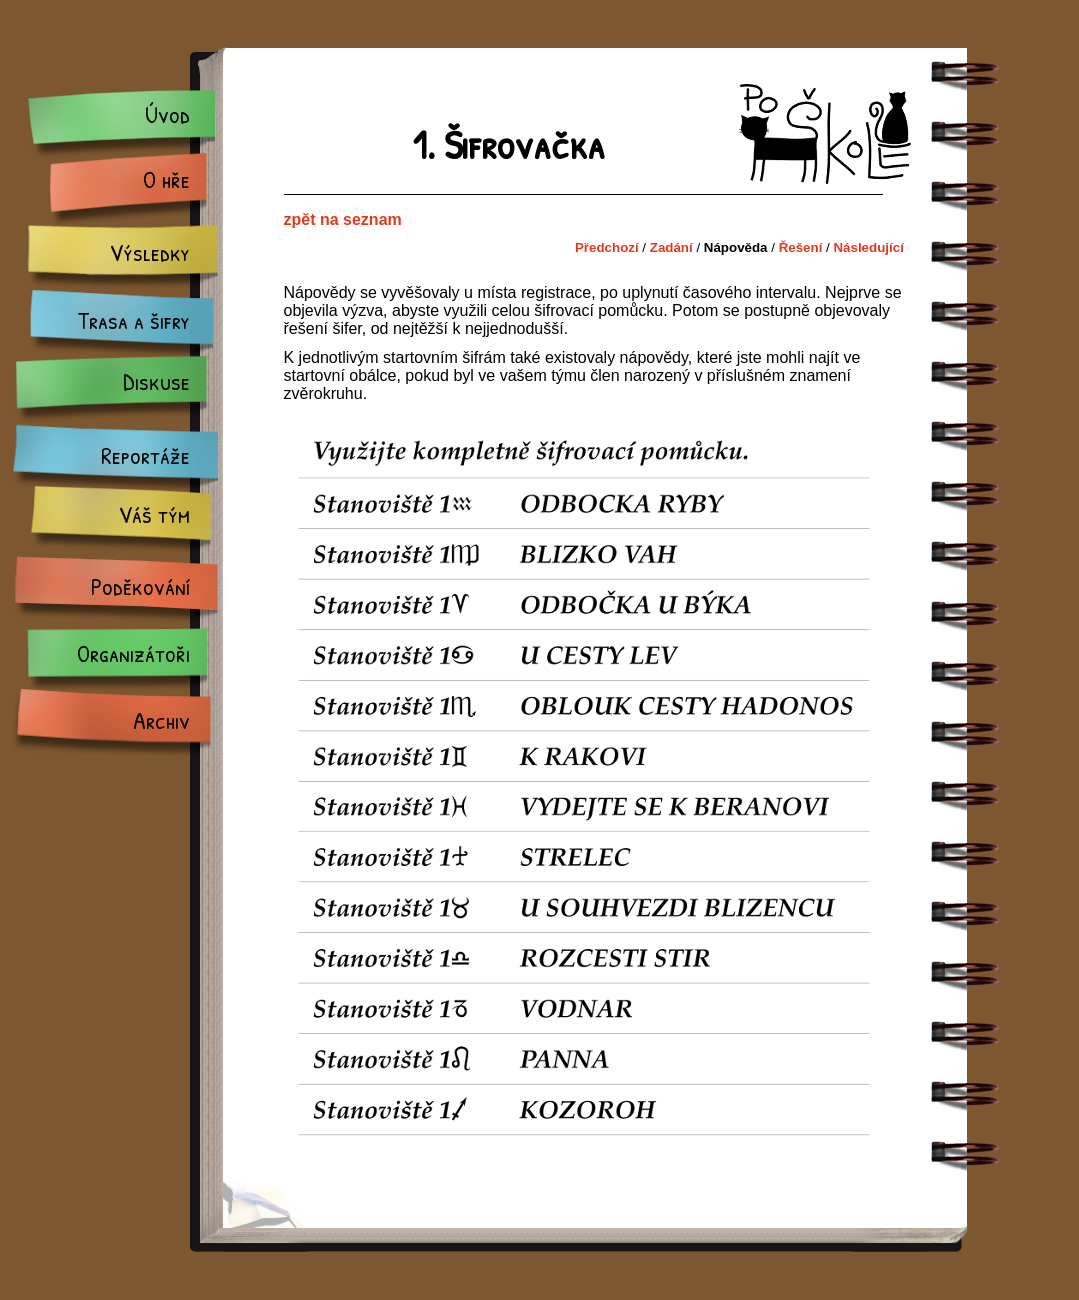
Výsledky (150, 252)
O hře (166, 179)
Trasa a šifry (133, 320)
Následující (868, 247)
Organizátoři (133, 653)
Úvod (167, 114)
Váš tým (154, 514)
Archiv (161, 720)
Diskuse (156, 381)
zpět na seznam (343, 219)
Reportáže (145, 455)
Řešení (801, 247)
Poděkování (140, 586)
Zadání (671, 247)
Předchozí (607, 247)
